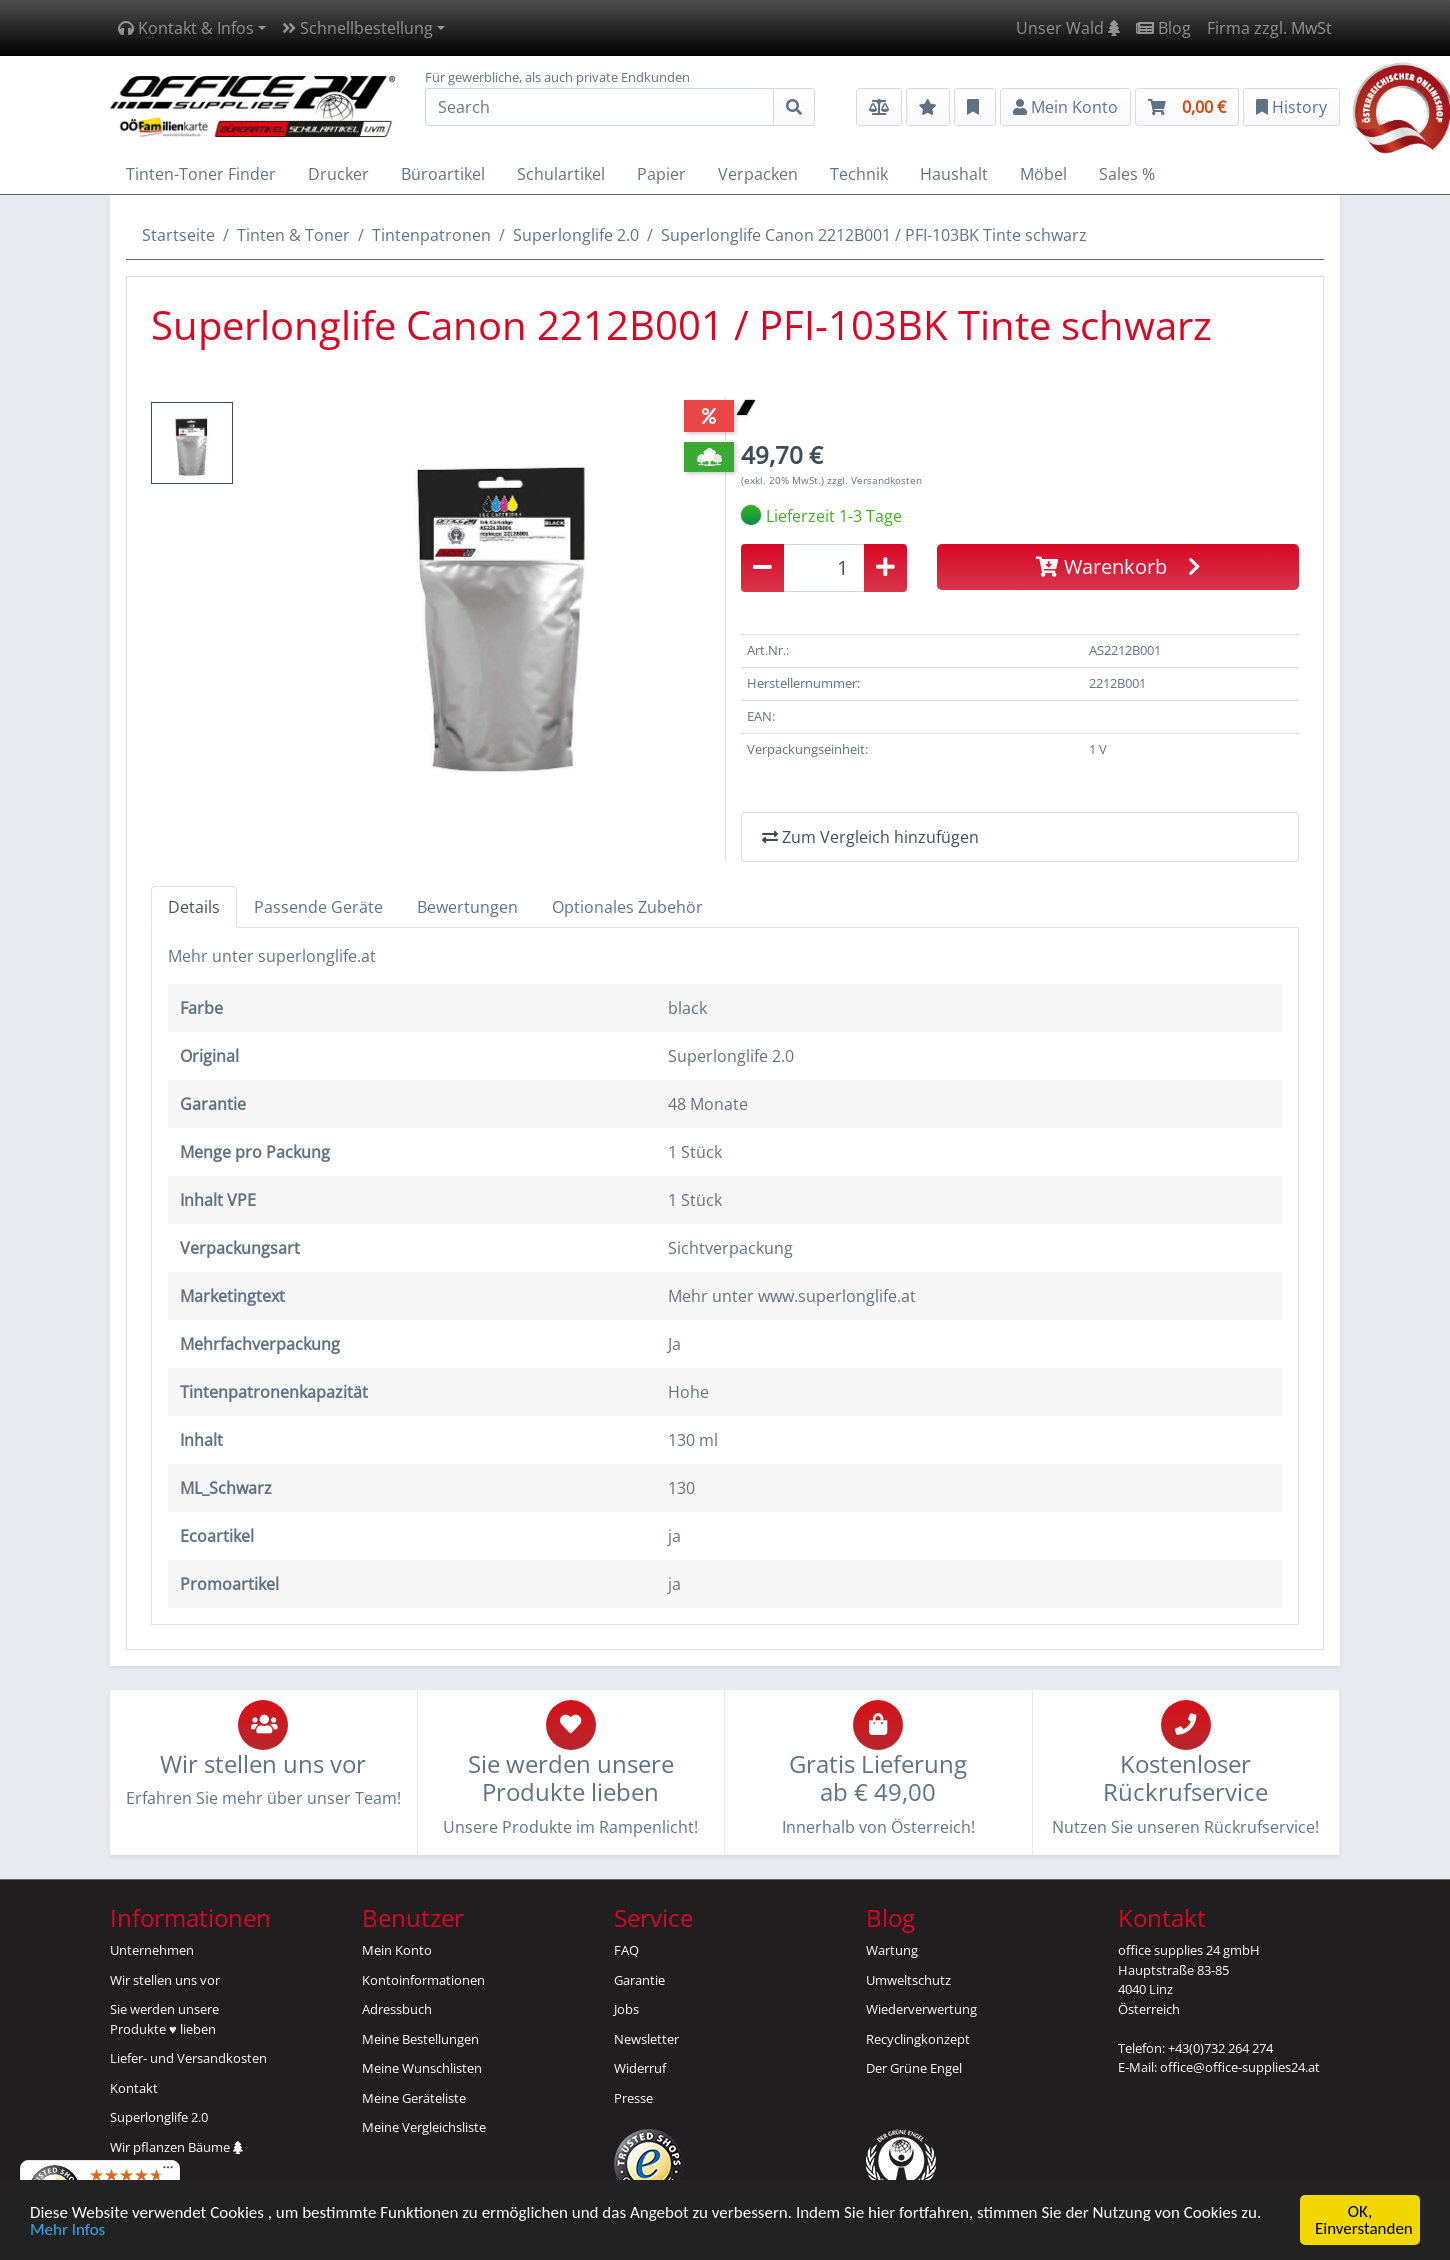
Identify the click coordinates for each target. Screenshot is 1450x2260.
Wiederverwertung (921, 2009)
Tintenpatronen (431, 235)
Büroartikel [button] (443, 174)
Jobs (626, 2009)
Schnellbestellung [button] (357, 28)
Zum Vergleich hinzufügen (870, 837)
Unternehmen (152, 1950)
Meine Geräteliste (414, 2098)
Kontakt (134, 2088)
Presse (633, 2098)
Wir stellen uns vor (165, 1980)
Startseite (178, 235)
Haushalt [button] (954, 174)
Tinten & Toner (293, 235)
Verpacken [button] (758, 174)
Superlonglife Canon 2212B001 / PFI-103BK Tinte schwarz (874, 235)
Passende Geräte (318, 907)
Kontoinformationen (423, 1980)
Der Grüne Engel (914, 2068)
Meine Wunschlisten (422, 2068)
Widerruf (640, 2068)
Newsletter (646, 2039)
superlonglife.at (317, 956)
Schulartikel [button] (561, 174)
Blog (1163, 28)
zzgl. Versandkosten (874, 480)
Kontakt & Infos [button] (186, 28)
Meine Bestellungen (420, 2039)
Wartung (892, 1950)
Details (194, 907)
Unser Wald (1068, 28)
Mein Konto (397, 1950)
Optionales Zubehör (627, 907)
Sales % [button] (1127, 174)
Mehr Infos (67, 2230)
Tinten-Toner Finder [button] (201, 174)
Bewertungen (467, 907)
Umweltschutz (908, 1980)
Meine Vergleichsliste (424, 2127)
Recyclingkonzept (918, 2039)
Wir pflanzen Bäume (176, 2147)
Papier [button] (661, 174)
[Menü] (168, 2172)
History (1291, 107)
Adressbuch (397, 2009)
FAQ (626, 1950)
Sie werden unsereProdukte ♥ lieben (164, 2019)
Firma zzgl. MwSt (1269, 28)
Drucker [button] (338, 174)
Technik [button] (859, 174)
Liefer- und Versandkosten (188, 2058)
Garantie (639, 1980)
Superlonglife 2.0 (576, 235)
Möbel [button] (1043, 174)
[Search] (599, 107)
